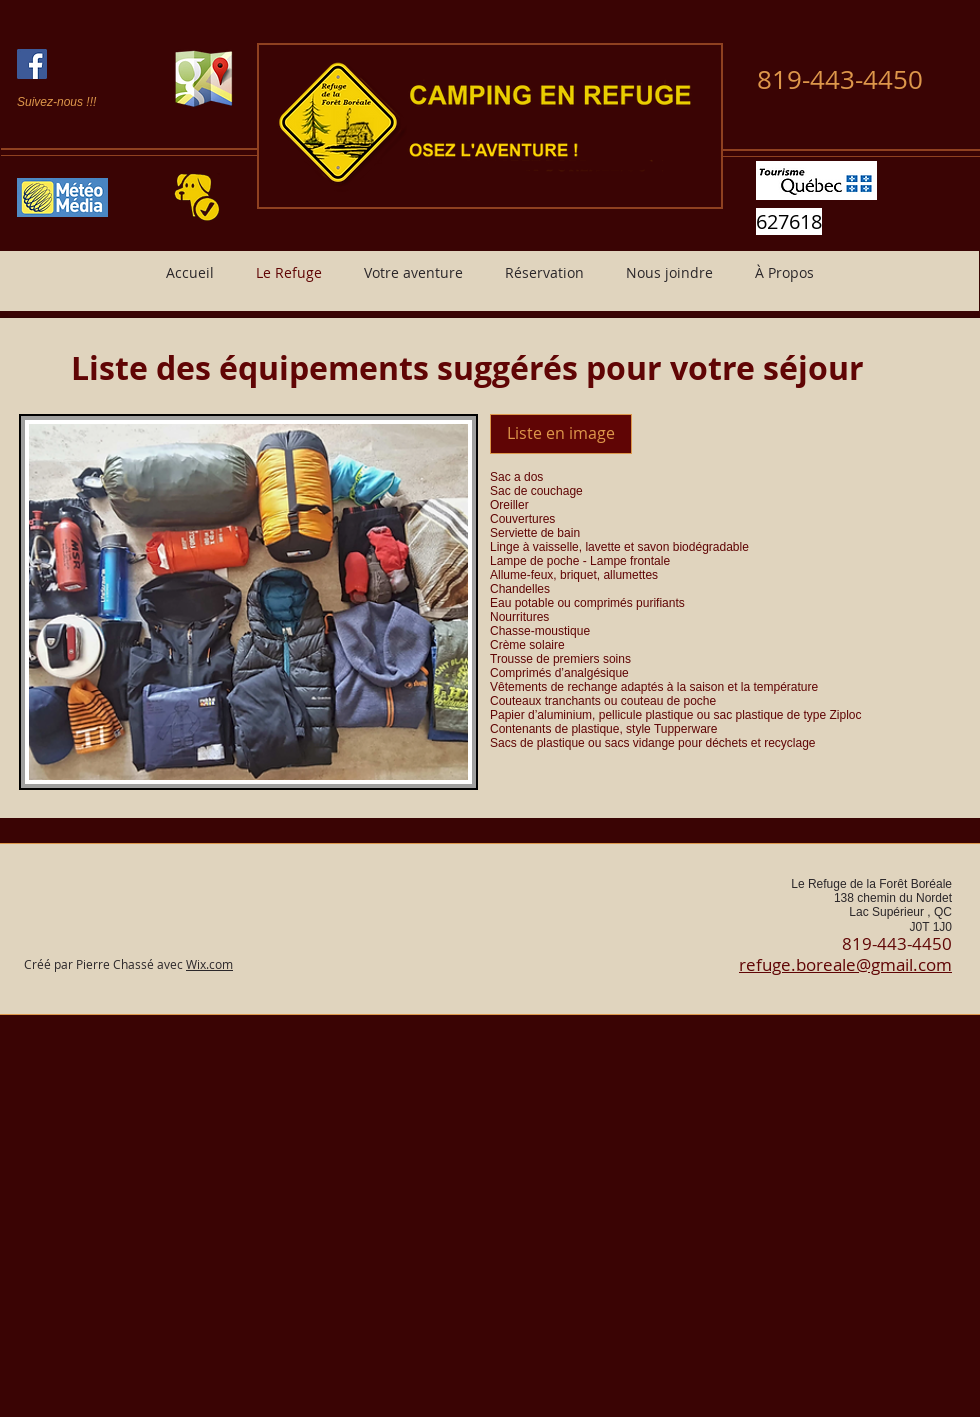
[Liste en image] (561, 434)
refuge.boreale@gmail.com (845, 964)
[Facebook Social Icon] (32, 64)
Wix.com (209, 964)
